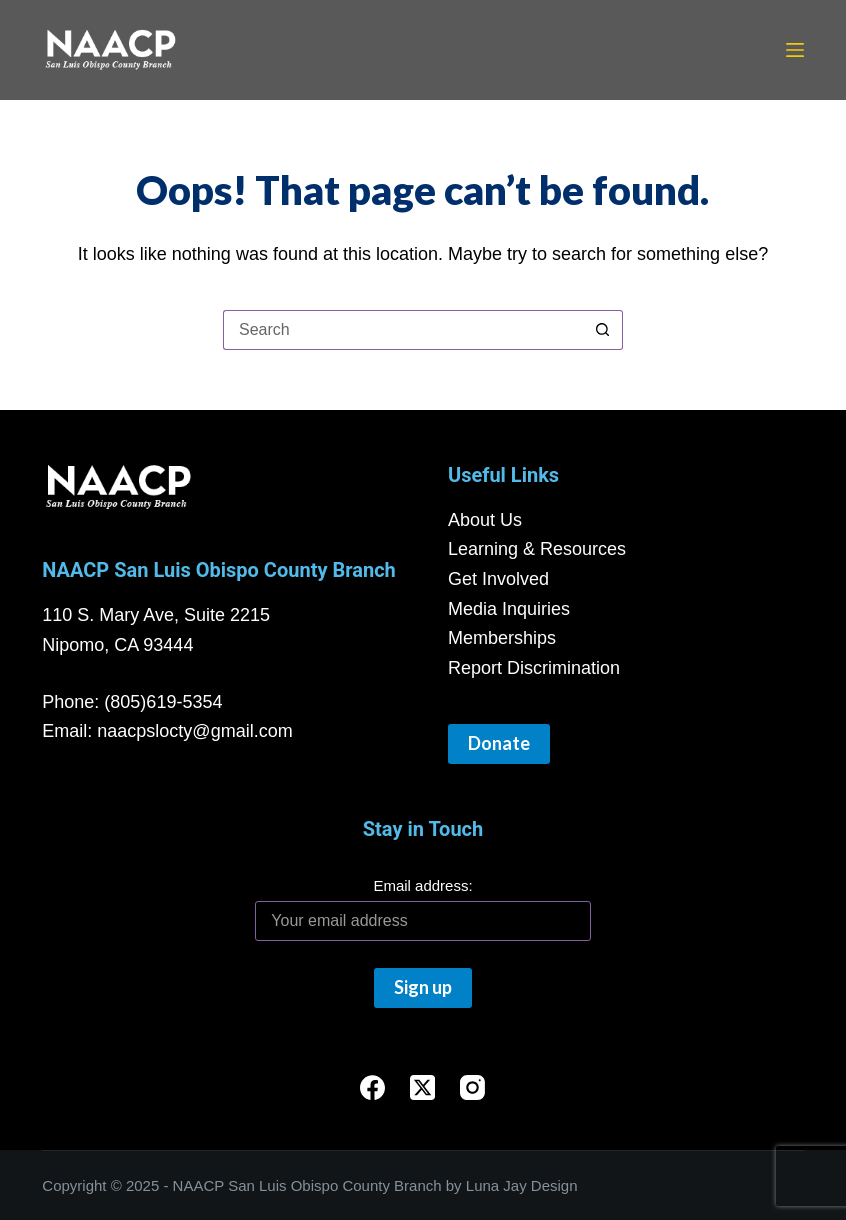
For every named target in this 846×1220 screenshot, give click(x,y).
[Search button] (603, 330)
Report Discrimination (534, 668)
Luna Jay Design (522, 1185)
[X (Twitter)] (422, 1087)
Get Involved (498, 579)
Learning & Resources (537, 549)
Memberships (502, 638)
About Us (485, 520)
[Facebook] (372, 1087)
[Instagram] (472, 1087)
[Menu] (795, 50)
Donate (499, 743)
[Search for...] (403, 330)
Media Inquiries (509, 609)
